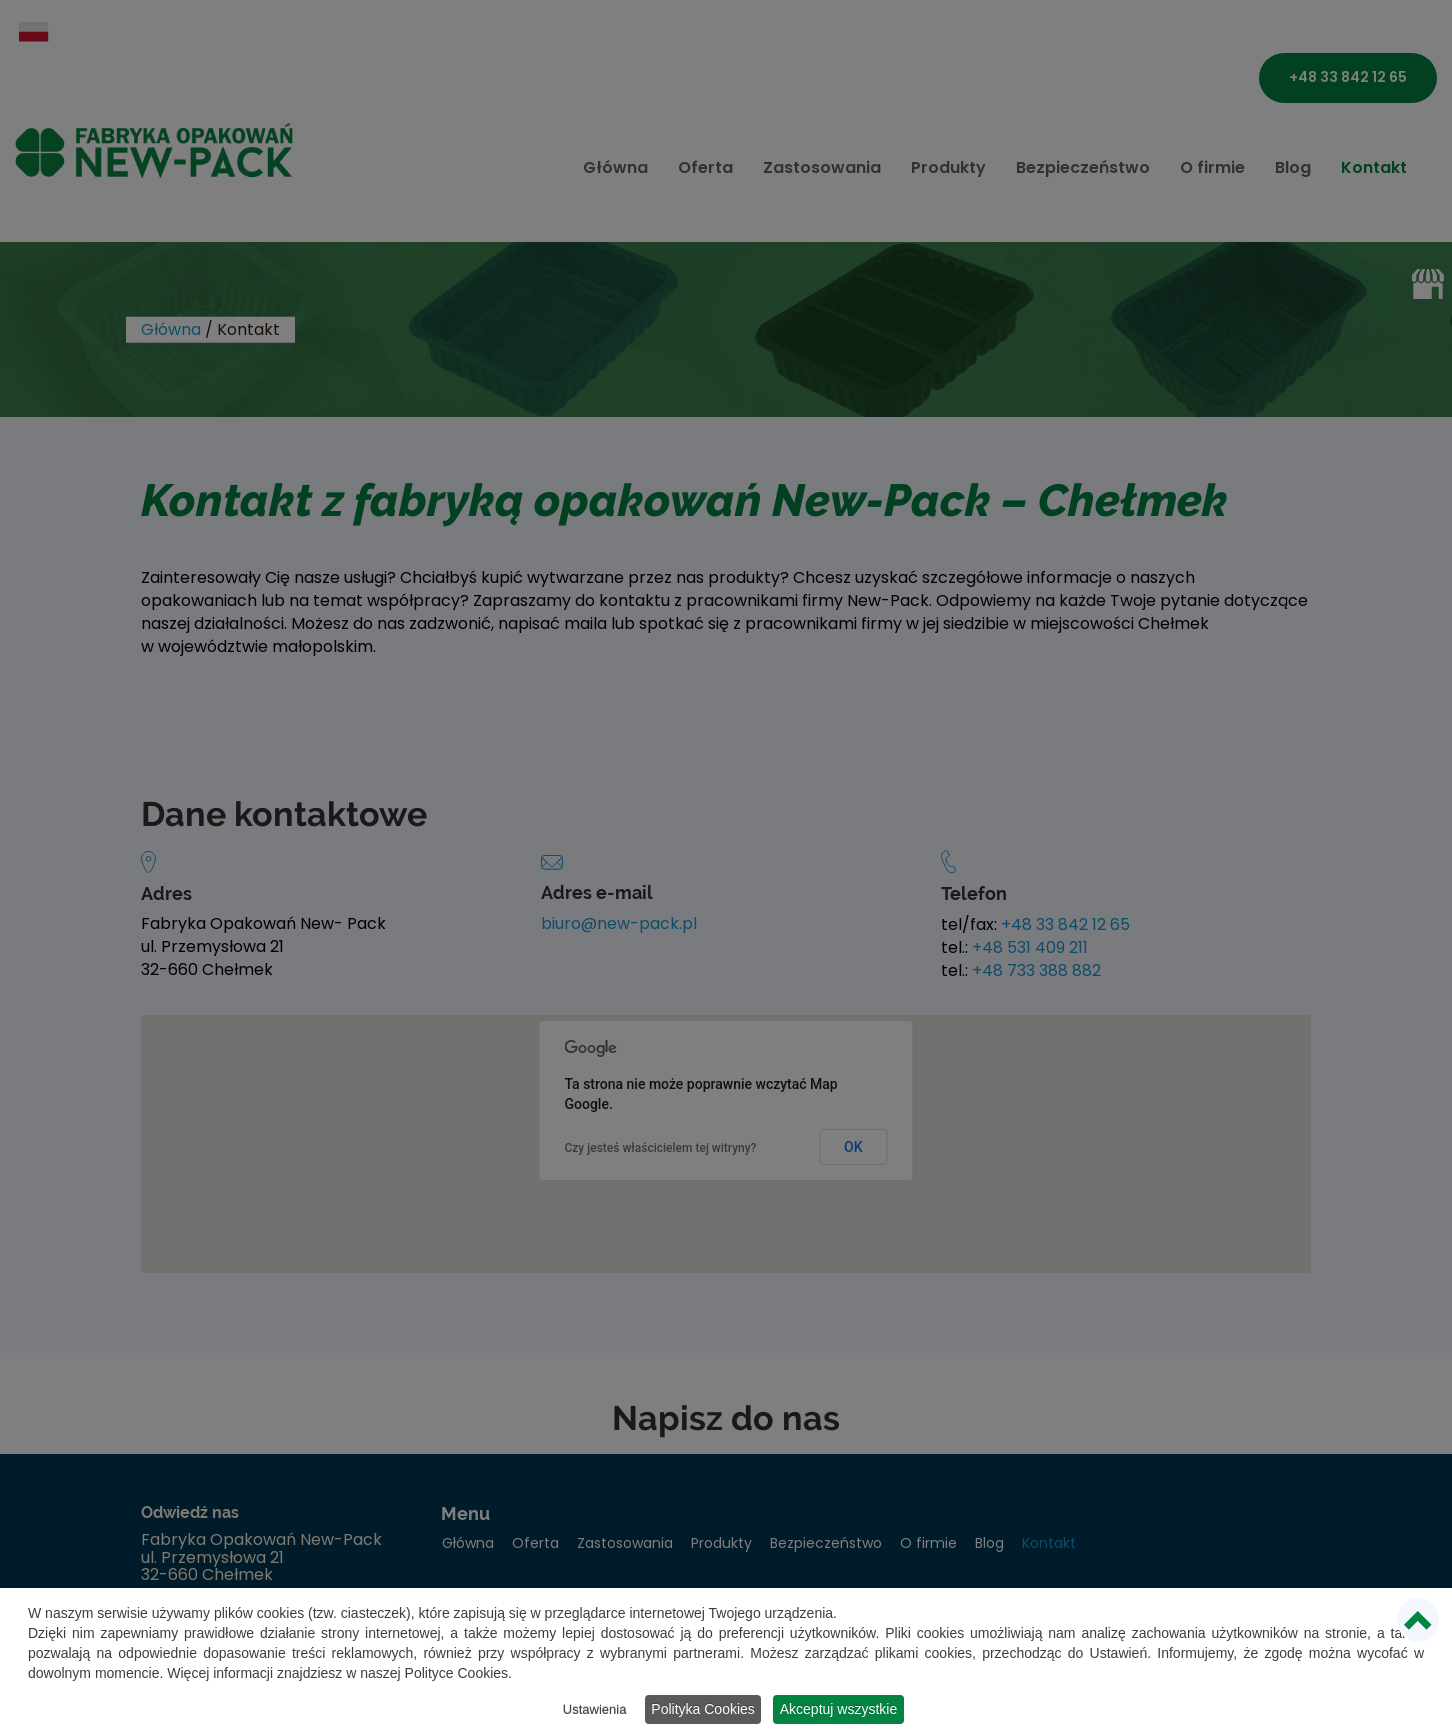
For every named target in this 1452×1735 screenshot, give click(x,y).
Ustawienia (591, 1710)
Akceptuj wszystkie (844, 1710)
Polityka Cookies (704, 1710)
